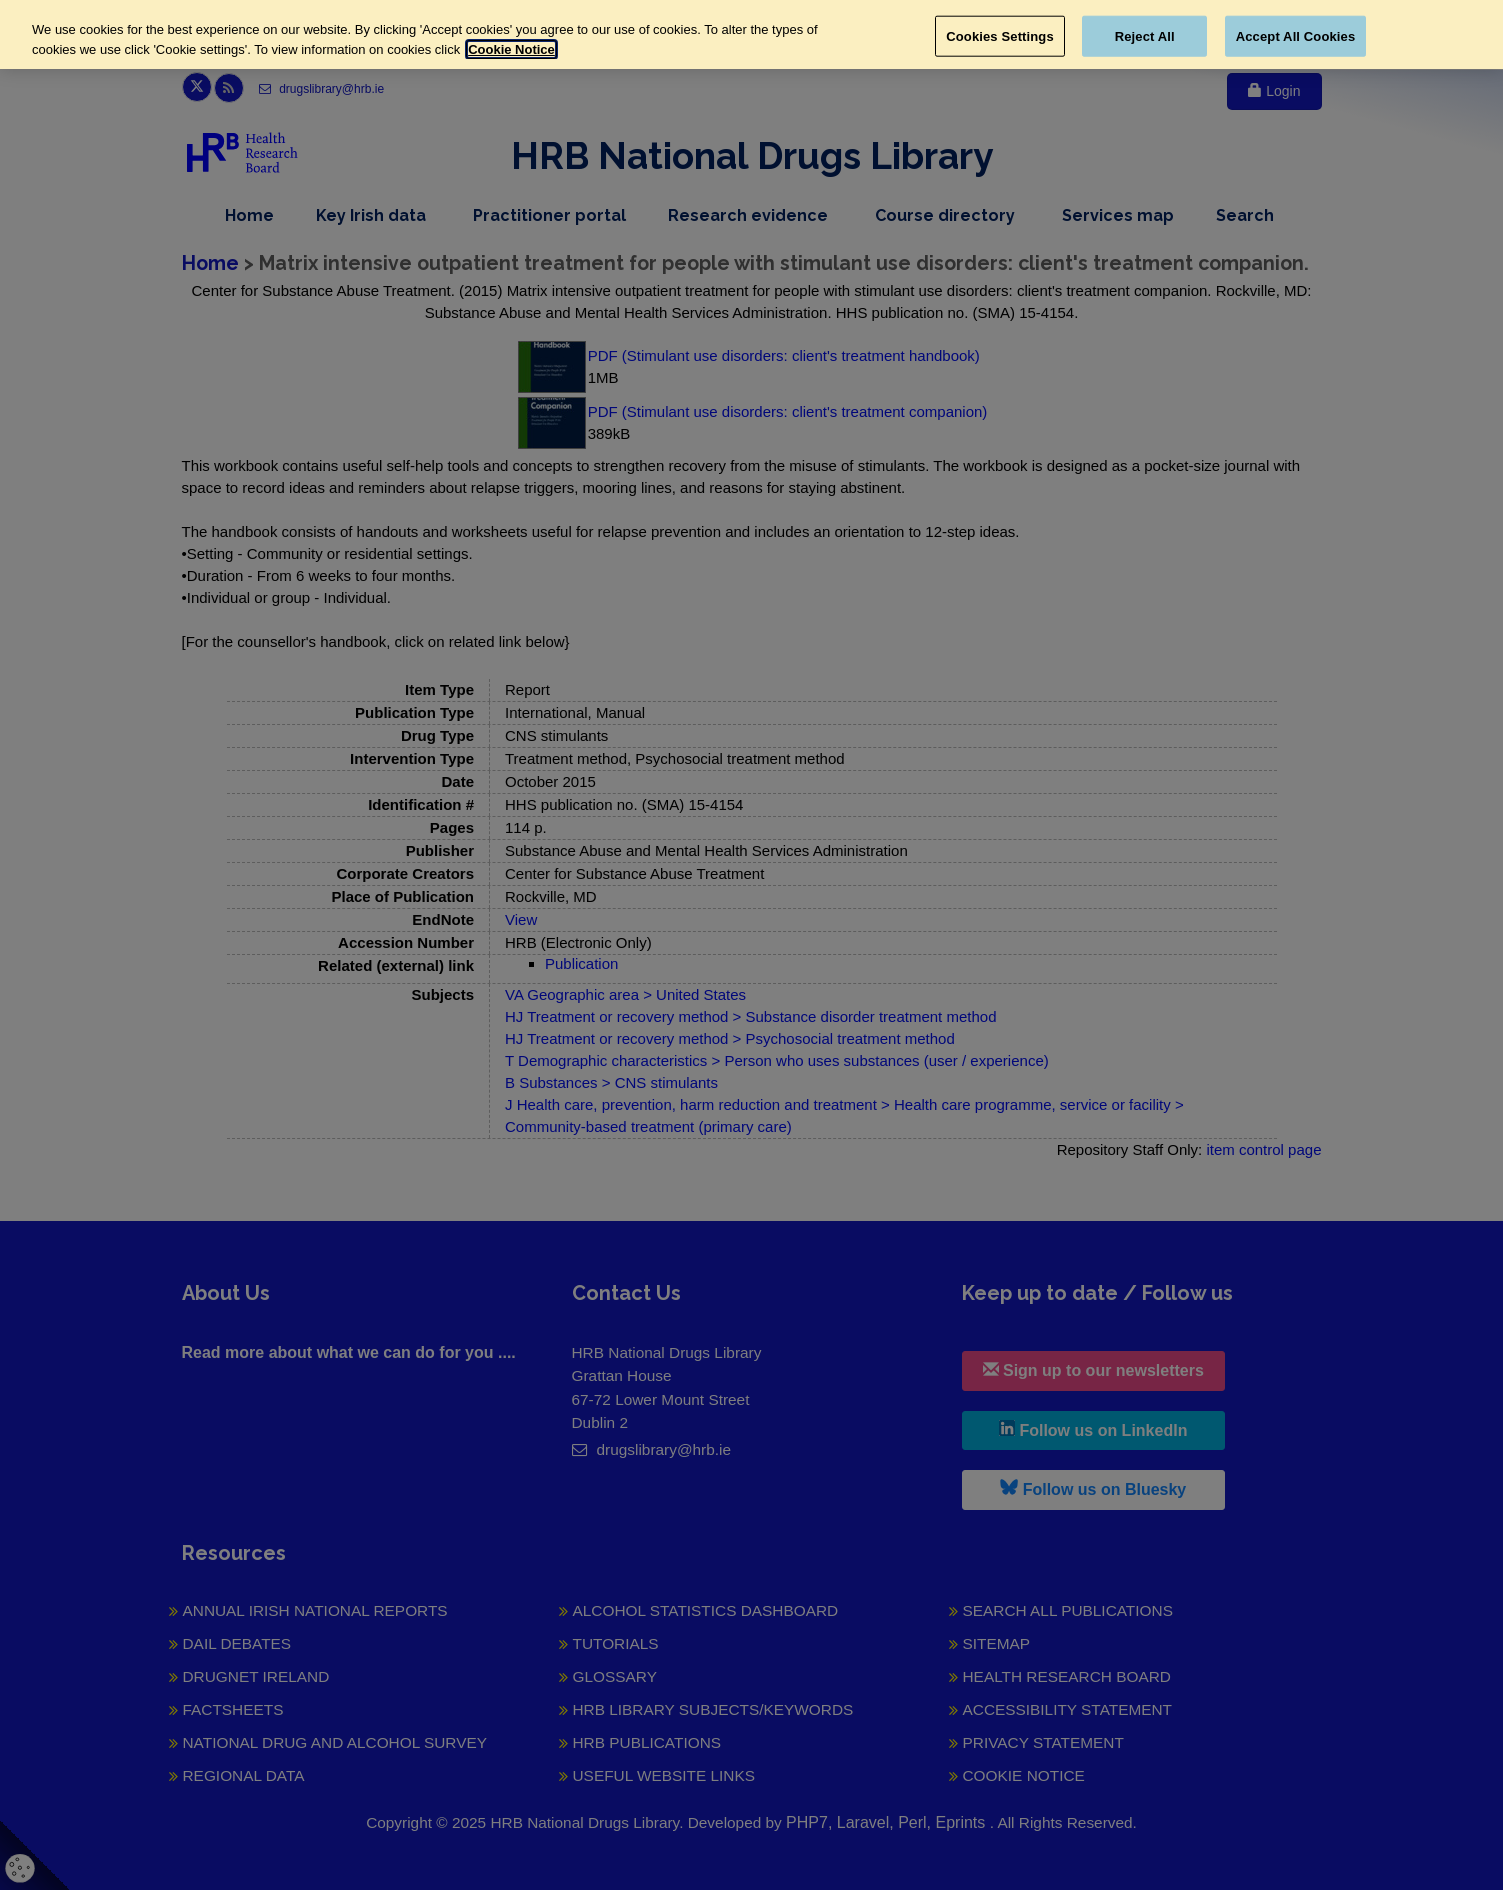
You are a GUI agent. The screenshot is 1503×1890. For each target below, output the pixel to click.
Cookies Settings (1000, 35)
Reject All (1145, 35)
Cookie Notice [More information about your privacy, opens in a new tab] (511, 49)
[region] (751, 34)
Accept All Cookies (1296, 35)
